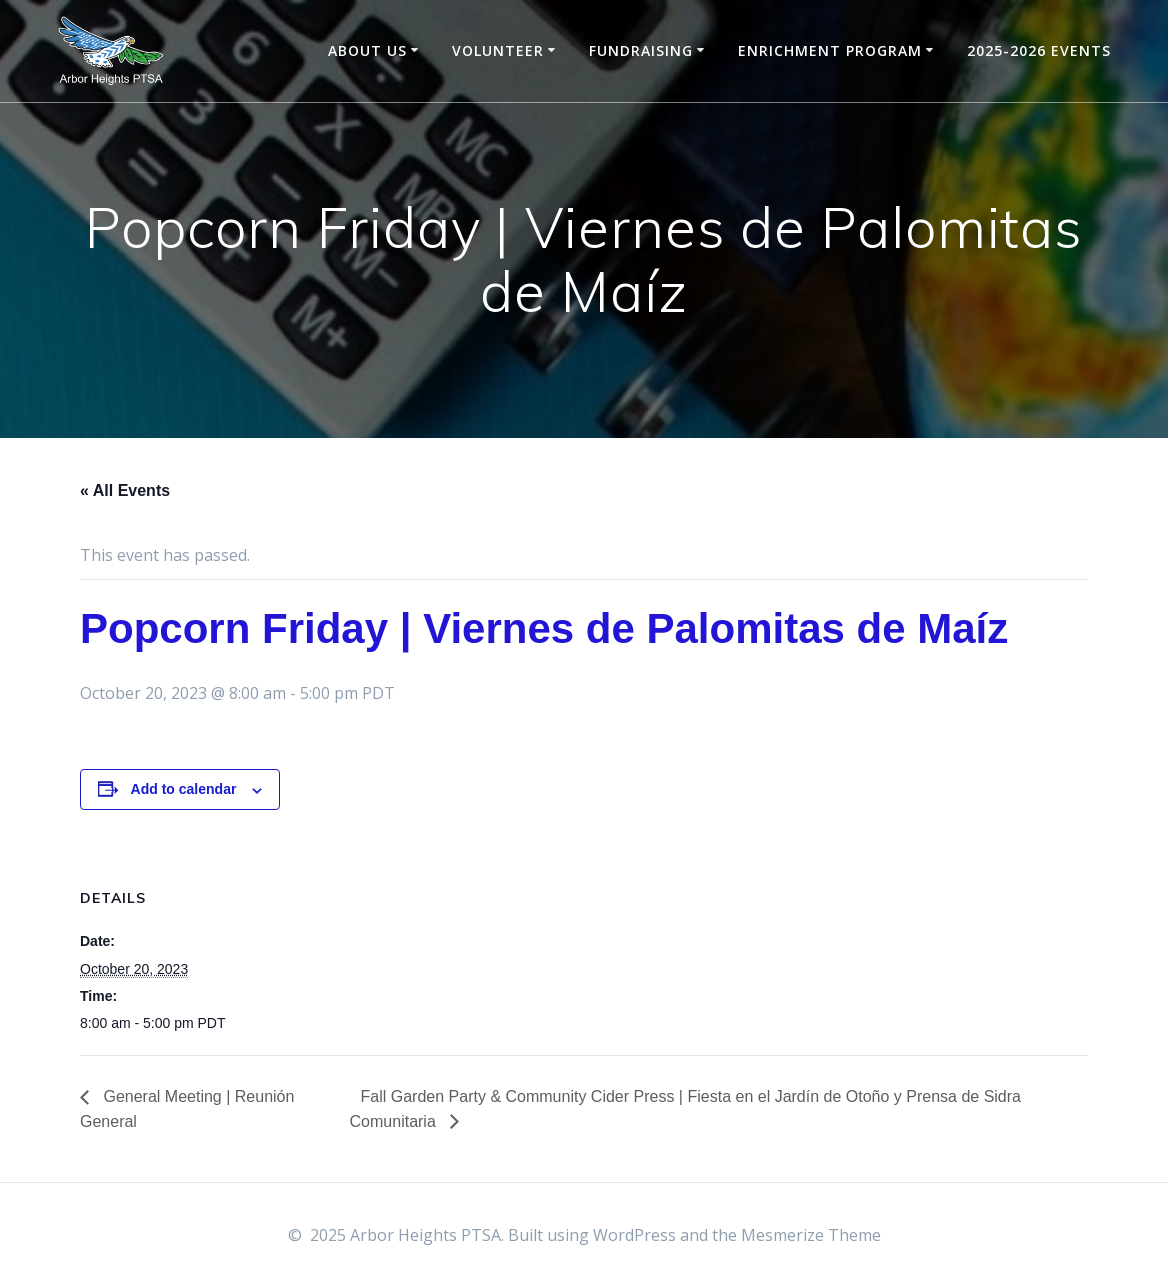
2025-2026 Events (1039, 50)
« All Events (125, 490)
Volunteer (498, 50)
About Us (367, 50)
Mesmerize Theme (811, 1235)
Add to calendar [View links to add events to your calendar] (184, 789)
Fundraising (641, 50)
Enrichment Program (830, 50)
